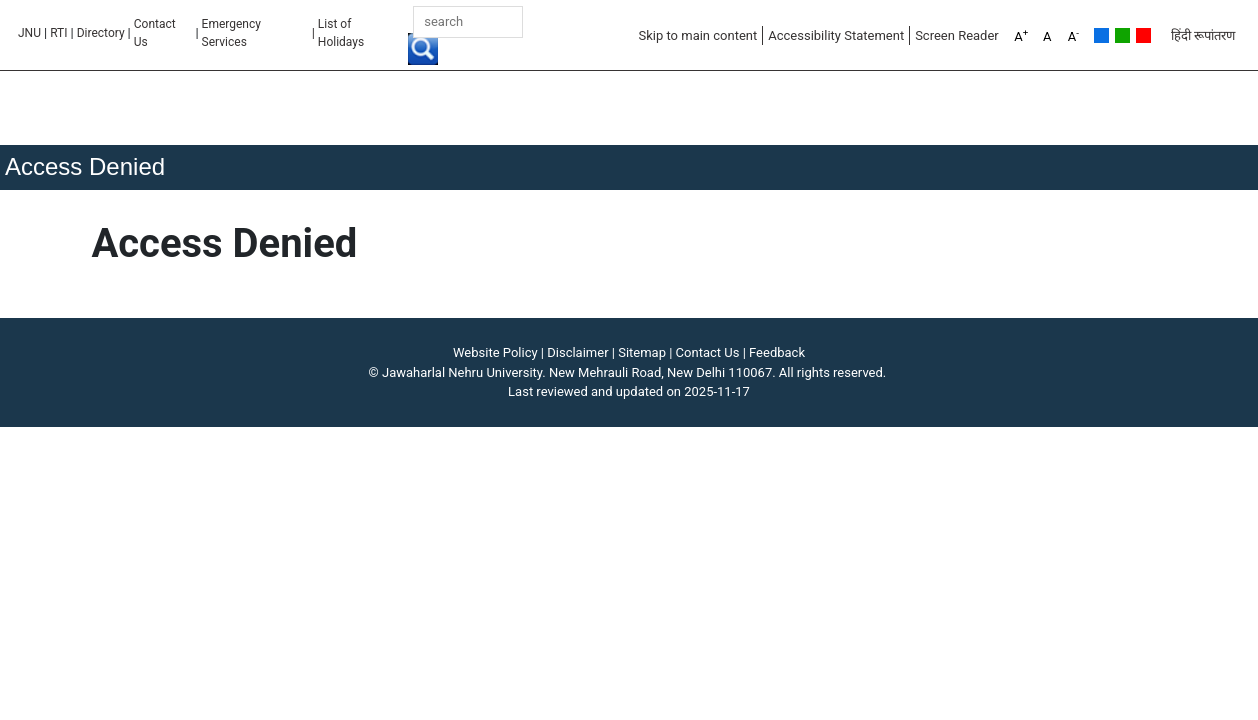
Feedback (777, 352)
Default (1101, 35)
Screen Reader (957, 35)
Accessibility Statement (836, 35)
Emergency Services (231, 33)
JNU (29, 33)
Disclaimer (577, 352)
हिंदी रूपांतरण (1203, 35)
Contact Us (155, 33)
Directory (101, 33)
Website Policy (495, 352)
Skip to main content (697, 35)
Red (1143, 35)
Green (1122, 35)
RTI (58, 33)
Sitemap (642, 352)
